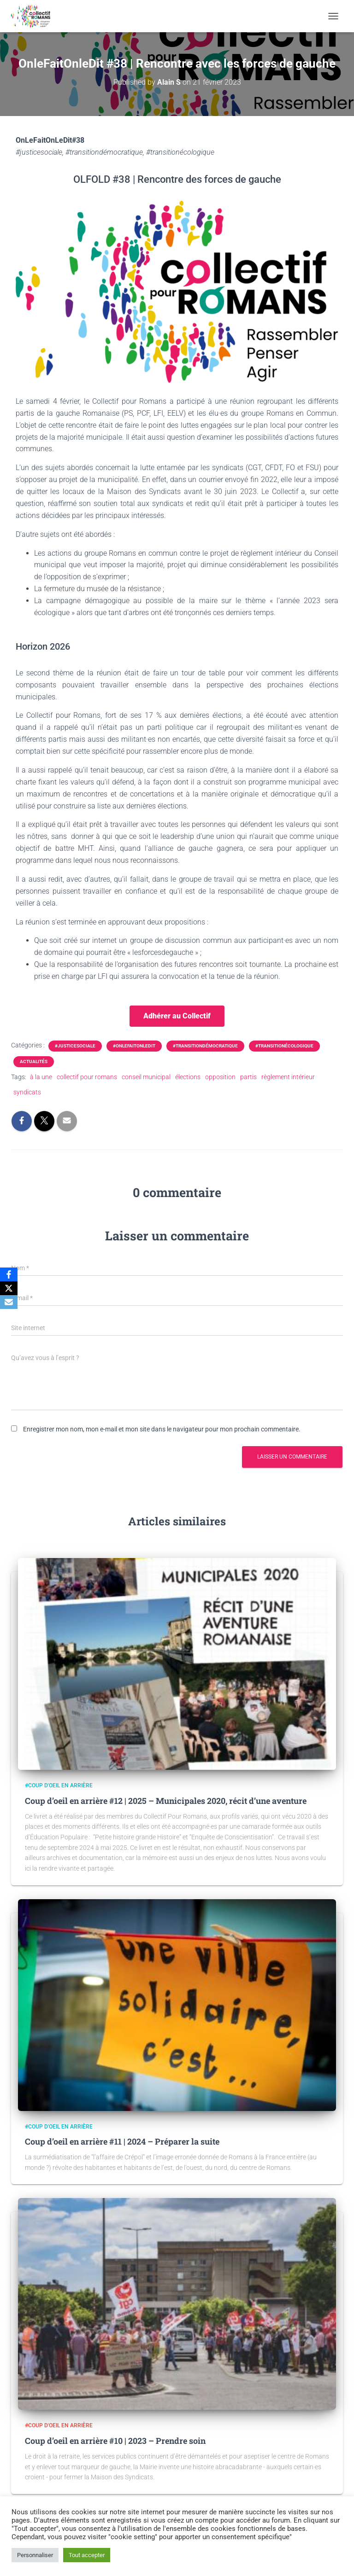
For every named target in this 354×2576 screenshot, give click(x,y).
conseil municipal (146, 1077)
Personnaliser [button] (35, 2555)
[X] (9, 1288)
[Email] (9, 1302)
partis (248, 1077)
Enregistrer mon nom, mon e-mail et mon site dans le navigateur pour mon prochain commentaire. (162, 1429)
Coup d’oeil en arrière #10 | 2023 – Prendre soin (115, 2440)
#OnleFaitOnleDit (134, 1045)
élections (188, 1077)
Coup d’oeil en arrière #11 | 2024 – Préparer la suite (122, 2141)
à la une (41, 1077)
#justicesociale (75, 1045)
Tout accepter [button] (87, 2555)
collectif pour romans (87, 1077)
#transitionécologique (284, 1045)
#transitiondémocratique (205, 1045)
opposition (220, 1077)
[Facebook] (9, 1274)
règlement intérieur (288, 1077)
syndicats (27, 1092)
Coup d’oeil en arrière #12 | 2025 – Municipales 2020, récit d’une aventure (166, 1800)
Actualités (33, 1061)
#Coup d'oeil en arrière (59, 1785)
